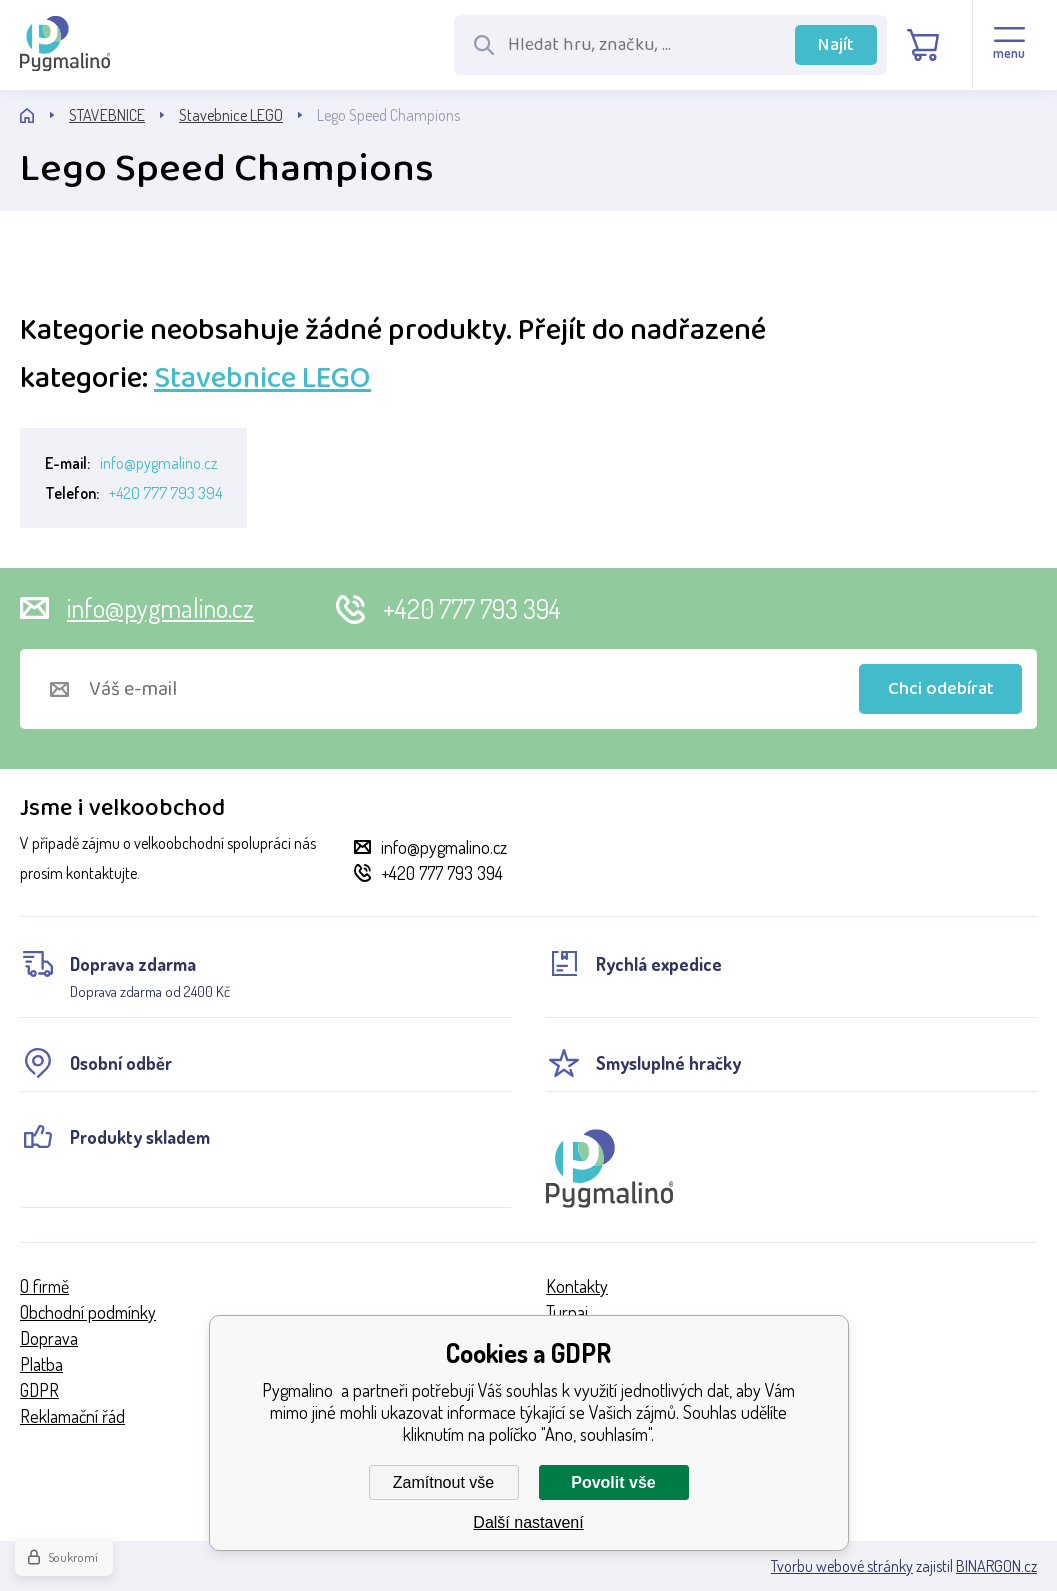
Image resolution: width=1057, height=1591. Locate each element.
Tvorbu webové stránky (842, 1566)
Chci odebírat (941, 689)
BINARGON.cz (996, 1566)
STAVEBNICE (107, 115)
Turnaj (567, 1312)
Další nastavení (528, 1522)
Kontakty (577, 1286)
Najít (836, 45)
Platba (41, 1364)
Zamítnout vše (443, 1482)
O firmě (44, 1286)
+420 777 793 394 (165, 493)
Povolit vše (613, 1482)
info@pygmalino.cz (158, 463)
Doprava (49, 1338)
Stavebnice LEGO (231, 115)
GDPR (39, 1390)
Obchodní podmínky (88, 1312)
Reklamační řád (72, 1416)
